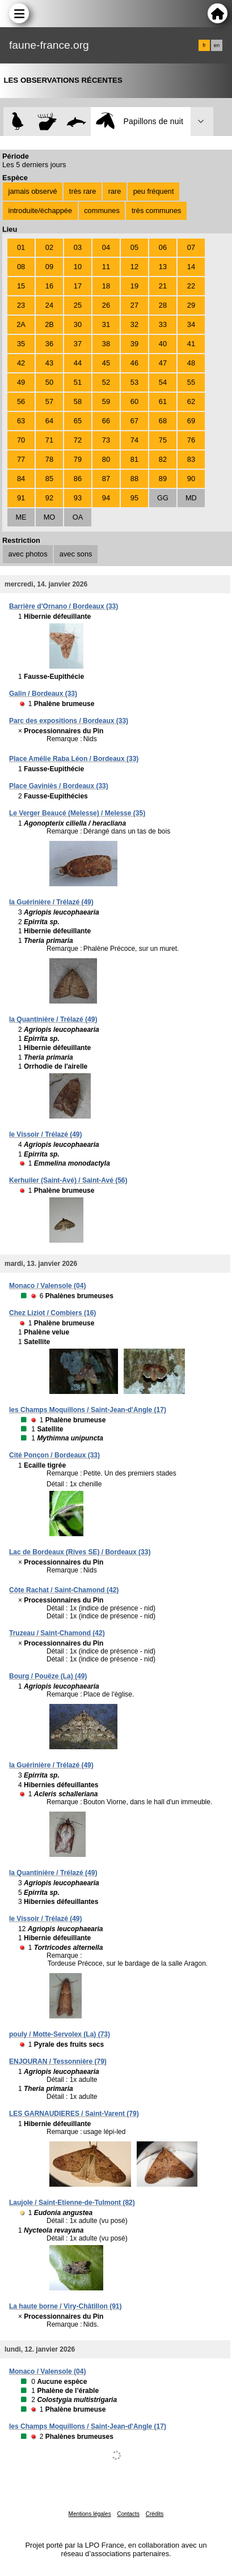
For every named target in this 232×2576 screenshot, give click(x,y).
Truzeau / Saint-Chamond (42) (57, 1633)
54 (163, 382)
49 (21, 382)
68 (163, 420)
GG (162, 498)
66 (106, 420)
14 (191, 266)
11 (106, 266)
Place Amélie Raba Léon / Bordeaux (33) (73, 759)
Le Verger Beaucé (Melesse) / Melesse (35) (77, 813)
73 (106, 440)
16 (49, 286)
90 (191, 478)
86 (78, 478)
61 (163, 401)
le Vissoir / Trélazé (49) (45, 1134)
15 (21, 286)
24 (49, 305)
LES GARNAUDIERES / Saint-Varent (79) (74, 2114)
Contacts (128, 2514)
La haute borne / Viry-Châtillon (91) (65, 2306)
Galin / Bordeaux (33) (43, 694)
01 (21, 247)
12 (134, 266)
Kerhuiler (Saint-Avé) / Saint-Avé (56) (68, 1180)
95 (134, 498)
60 (134, 401)
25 (78, 305)
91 (21, 498)
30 (78, 324)
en (217, 45)
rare (114, 191)
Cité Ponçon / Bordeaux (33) (54, 1455)
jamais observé (33, 191)
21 (163, 286)
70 (21, 440)
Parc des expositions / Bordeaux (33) (68, 721)
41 (191, 343)
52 (106, 382)
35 (21, 343)
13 (163, 266)
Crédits (155, 2514)
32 (134, 324)
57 (49, 401)
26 (106, 305)
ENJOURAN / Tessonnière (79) (58, 2061)
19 (134, 286)
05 (134, 247)
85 (49, 478)
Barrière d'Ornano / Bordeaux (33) (63, 606)
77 (21, 459)
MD (191, 498)
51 (78, 382)
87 (106, 478)
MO (50, 517)
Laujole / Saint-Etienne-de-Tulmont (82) (72, 2203)
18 (106, 286)
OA (78, 517)
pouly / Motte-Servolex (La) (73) (59, 2034)
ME (20, 517)
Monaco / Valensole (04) (47, 1286)
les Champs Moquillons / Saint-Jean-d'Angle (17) (87, 1410)
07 (191, 247)
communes (102, 210)
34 (191, 324)
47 (163, 363)
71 (49, 440)
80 (106, 459)
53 (134, 382)
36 (49, 343)
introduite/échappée (40, 210)
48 (191, 363)
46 (134, 363)
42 (21, 363)
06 (163, 247)
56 (21, 401)
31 (106, 324)
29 (191, 305)
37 (78, 343)
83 (191, 459)
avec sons (76, 554)
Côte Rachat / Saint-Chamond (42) (64, 1590)
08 (21, 266)
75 (163, 440)
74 (134, 440)
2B (49, 324)
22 (191, 286)
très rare (82, 191)
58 (78, 401)
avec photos (28, 554)
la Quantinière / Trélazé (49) (53, 1019)
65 (78, 420)
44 (78, 363)
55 (191, 382)
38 (106, 343)
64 (49, 420)
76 (191, 440)
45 (106, 363)
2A (21, 324)
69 (191, 420)
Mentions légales (90, 2514)
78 (49, 459)
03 (78, 247)
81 (134, 459)
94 (106, 498)
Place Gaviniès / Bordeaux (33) (58, 786)
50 (49, 382)
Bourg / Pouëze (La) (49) (48, 1676)
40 (163, 343)
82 (163, 459)
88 (134, 478)
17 (78, 286)
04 (106, 247)
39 (134, 343)
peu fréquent (153, 191)
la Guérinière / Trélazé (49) (51, 902)
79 (78, 459)
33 (163, 324)
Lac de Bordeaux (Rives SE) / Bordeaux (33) (79, 1552)
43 (49, 363)
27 (134, 305)
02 (49, 247)
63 (21, 420)
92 (49, 498)
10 (78, 266)
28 (163, 305)
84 (21, 478)
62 (191, 401)
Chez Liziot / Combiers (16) (52, 1313)
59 (106, 401)
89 (163, 478)
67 (134, 420)
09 (49, 266)
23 (21, 305)
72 (78, 440)
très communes (156, 210)
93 (78, 498)
